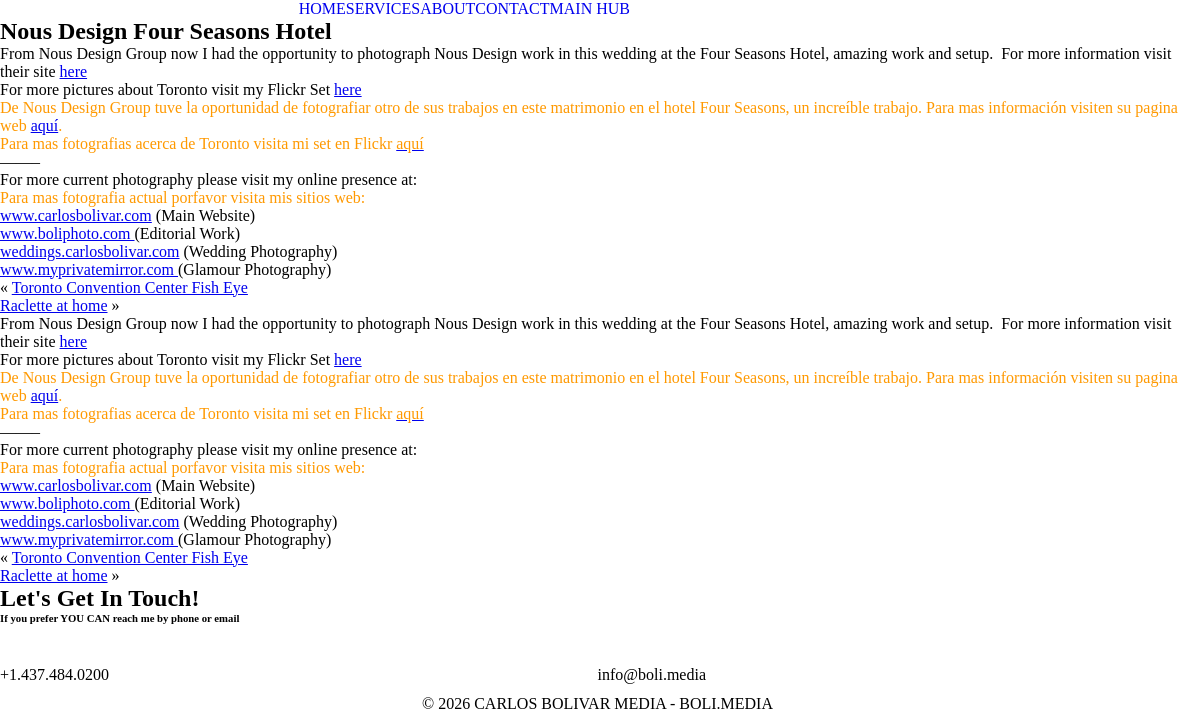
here (74, 71)
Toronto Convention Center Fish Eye (130, 287)
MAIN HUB (590, 8)
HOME (322, 8)
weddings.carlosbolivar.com (90, 251)
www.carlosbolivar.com (76, 215)
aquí (45, 125)
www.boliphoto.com (67, 233)
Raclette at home (54, 305)
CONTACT (512, 8)
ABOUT (447, 8)
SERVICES (383, 8)
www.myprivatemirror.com (89, 269)
